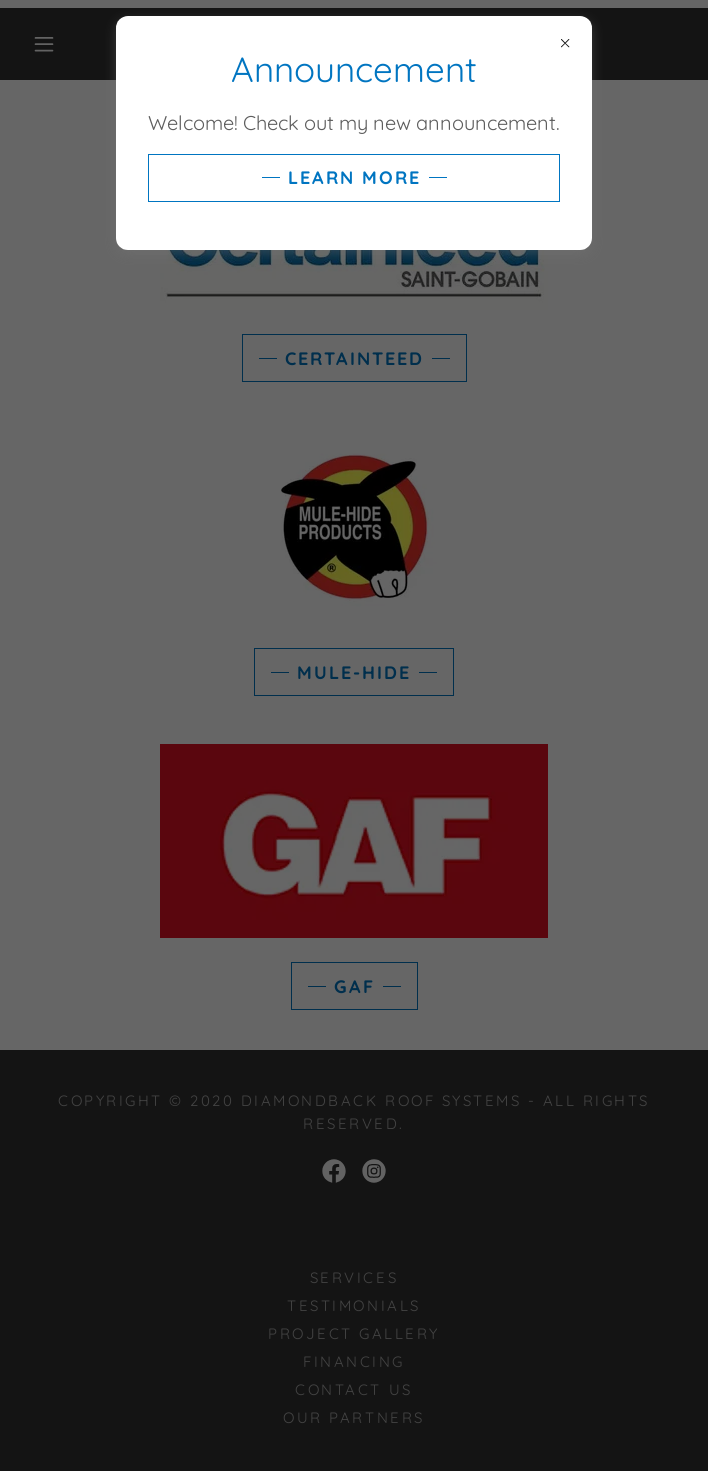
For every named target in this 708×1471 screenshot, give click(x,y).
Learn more (354, 177)
